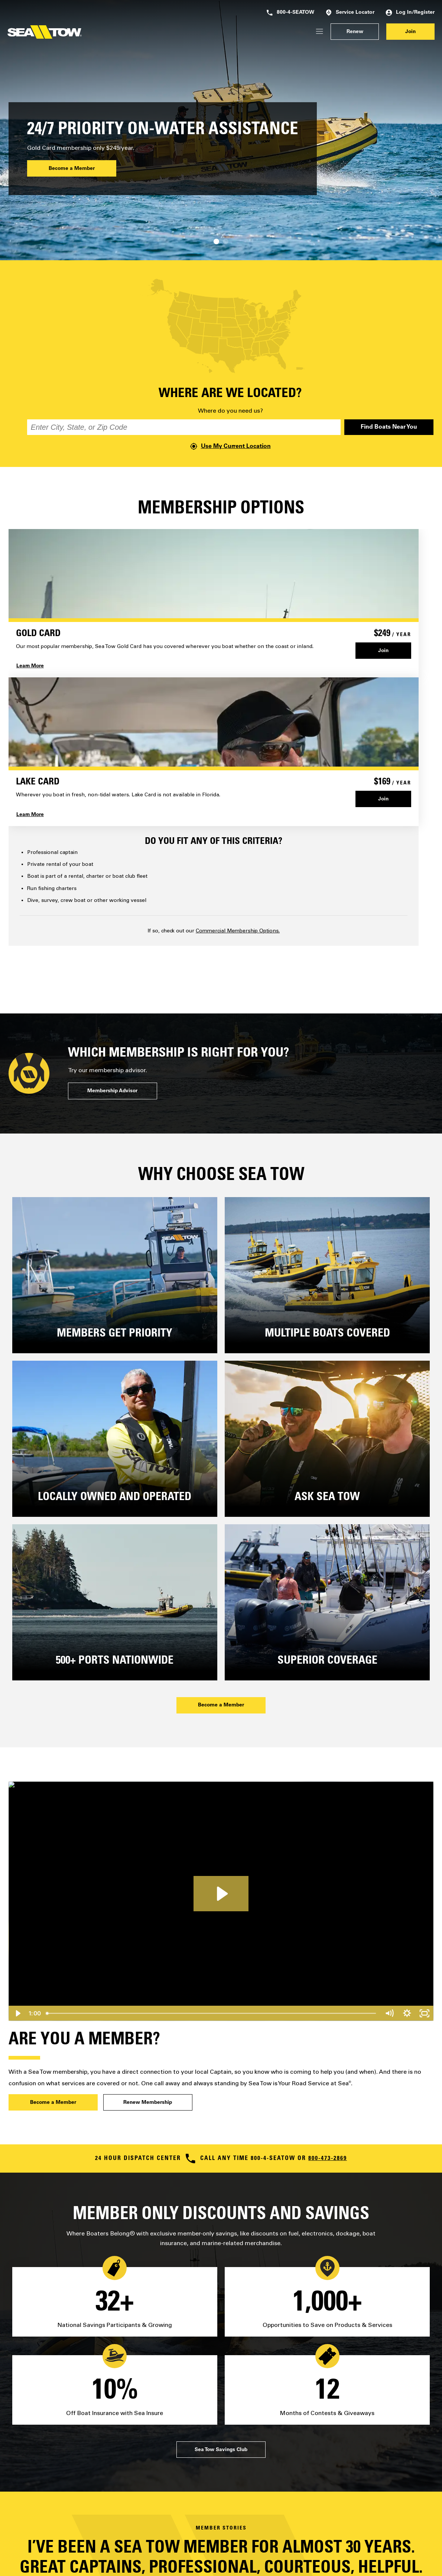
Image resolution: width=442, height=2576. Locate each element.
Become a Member (72, 168)
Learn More (30, 666)
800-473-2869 (327, 2158)
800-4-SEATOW (290, 12)
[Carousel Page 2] (225, 241)
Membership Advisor (112, 1091)
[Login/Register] (319, 32)
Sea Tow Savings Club (221, 2450)
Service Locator (349, 12)
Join (410, 32)
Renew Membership (147, 2102)
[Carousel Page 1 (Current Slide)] (216, 241)
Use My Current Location (230, 446)
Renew (355, 32)
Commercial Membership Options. (238, 931)
